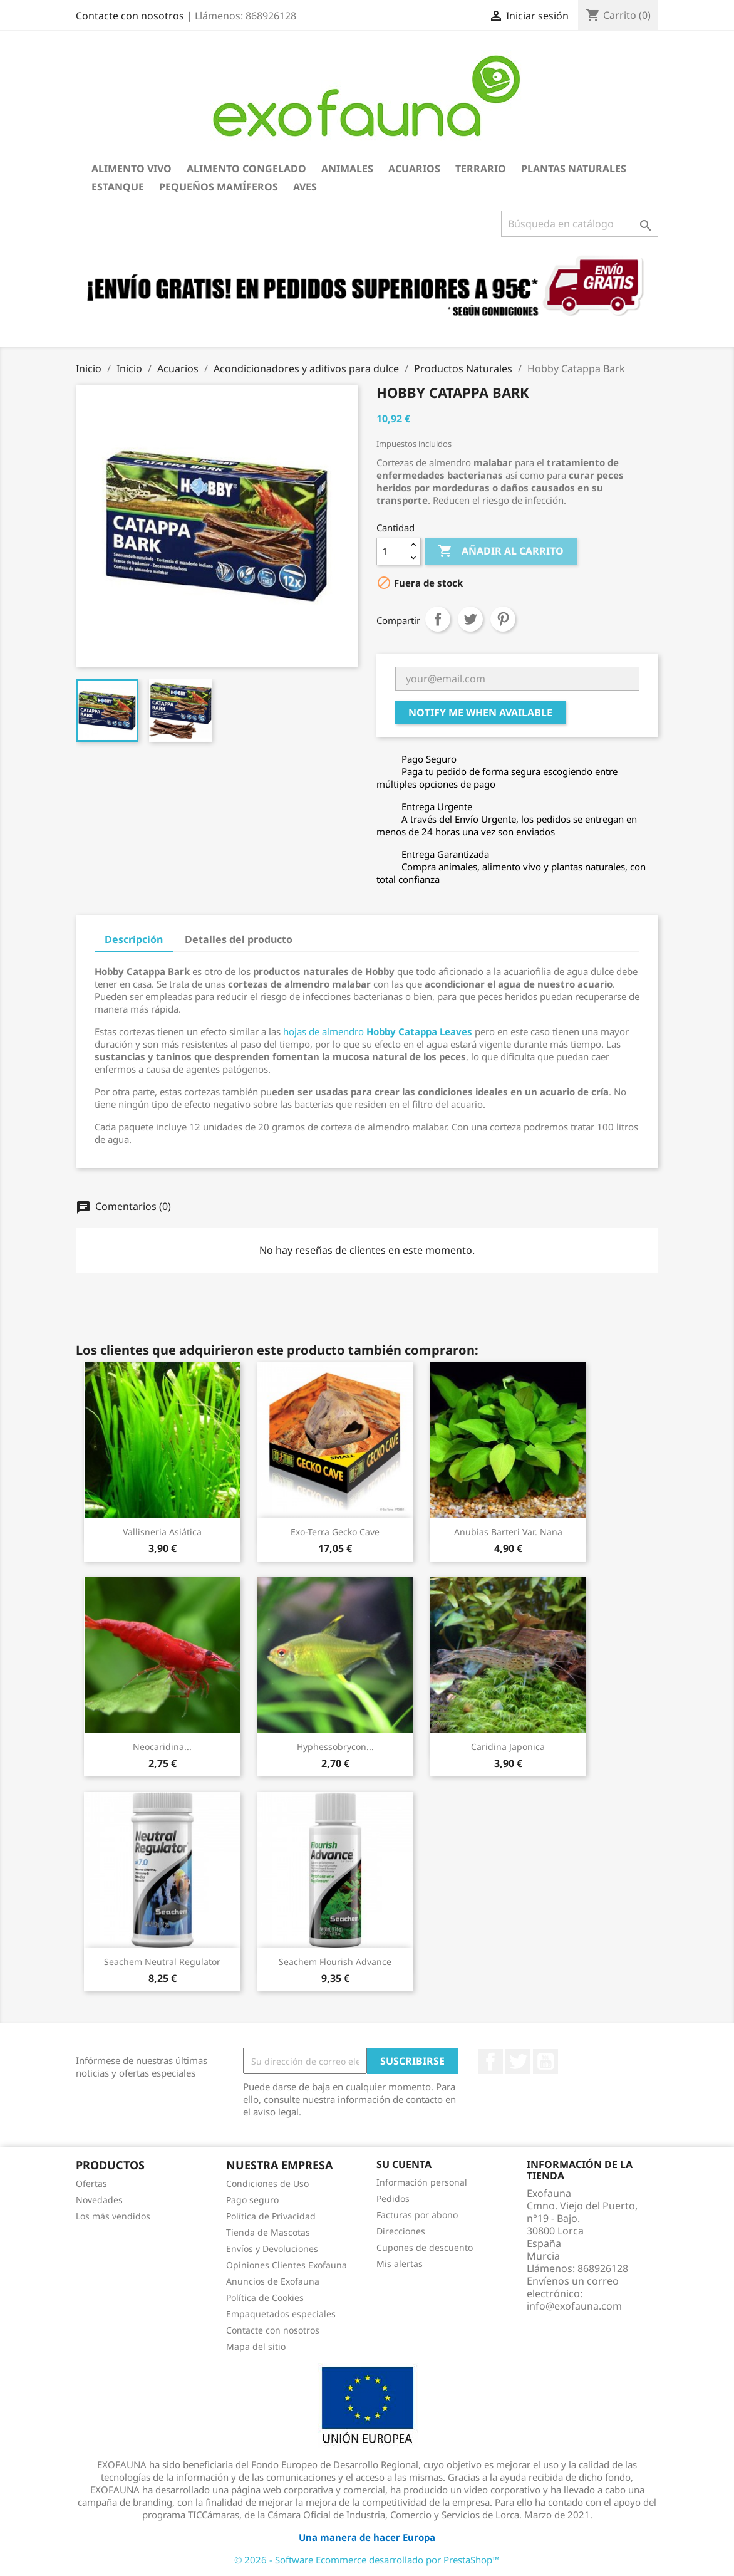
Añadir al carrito (501, 551)
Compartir (437, 619)
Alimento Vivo (131, 168)
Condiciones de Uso (267, 2183)
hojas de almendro (377, 1031)
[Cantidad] (391, 551)
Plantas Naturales (573, 168)
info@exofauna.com (574, 2306)
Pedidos (393, 2198)
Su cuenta (404, 2164)
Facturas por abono (417, 2215)
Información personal (421, 2182)
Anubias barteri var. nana (508, 1532)
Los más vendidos (113, 2216)
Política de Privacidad (271, 2216)
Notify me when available (480, 712)
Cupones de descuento (424, 2247)
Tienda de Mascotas (268, 2232)
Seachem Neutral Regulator (162, 1962)
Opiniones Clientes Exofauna (286, 2265)
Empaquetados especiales (281, 2314)
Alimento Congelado (246, 168)
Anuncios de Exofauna (272, 2281)
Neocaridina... (162, 1747)
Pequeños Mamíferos (218, 187)
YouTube (545, 2061)
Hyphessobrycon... (335, 1747)
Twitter (517, 2061)
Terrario (480, 168)
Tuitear (470, 619)
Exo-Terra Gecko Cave (335, 1532)
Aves (305, 187)
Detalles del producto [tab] (238, 939)
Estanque (117, 187)
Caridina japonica (508, 1747)
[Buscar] (579, 224)
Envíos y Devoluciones (272, 2249)
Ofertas (91, 2183)
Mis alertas (399, 2264)
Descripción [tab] (134, 939)
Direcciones (400, 2231)
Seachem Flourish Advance (335, 1962)
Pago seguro (252, 2200)
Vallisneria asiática (162, 1532)
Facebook (490, 2061)
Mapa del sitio (256, 2346)
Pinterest (502, 619)
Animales (347, 168)
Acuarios (414, 168)
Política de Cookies (265, 2297)
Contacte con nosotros (130, 16)
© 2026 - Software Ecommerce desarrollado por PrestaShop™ (367, 2559)
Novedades (99, 2200)
